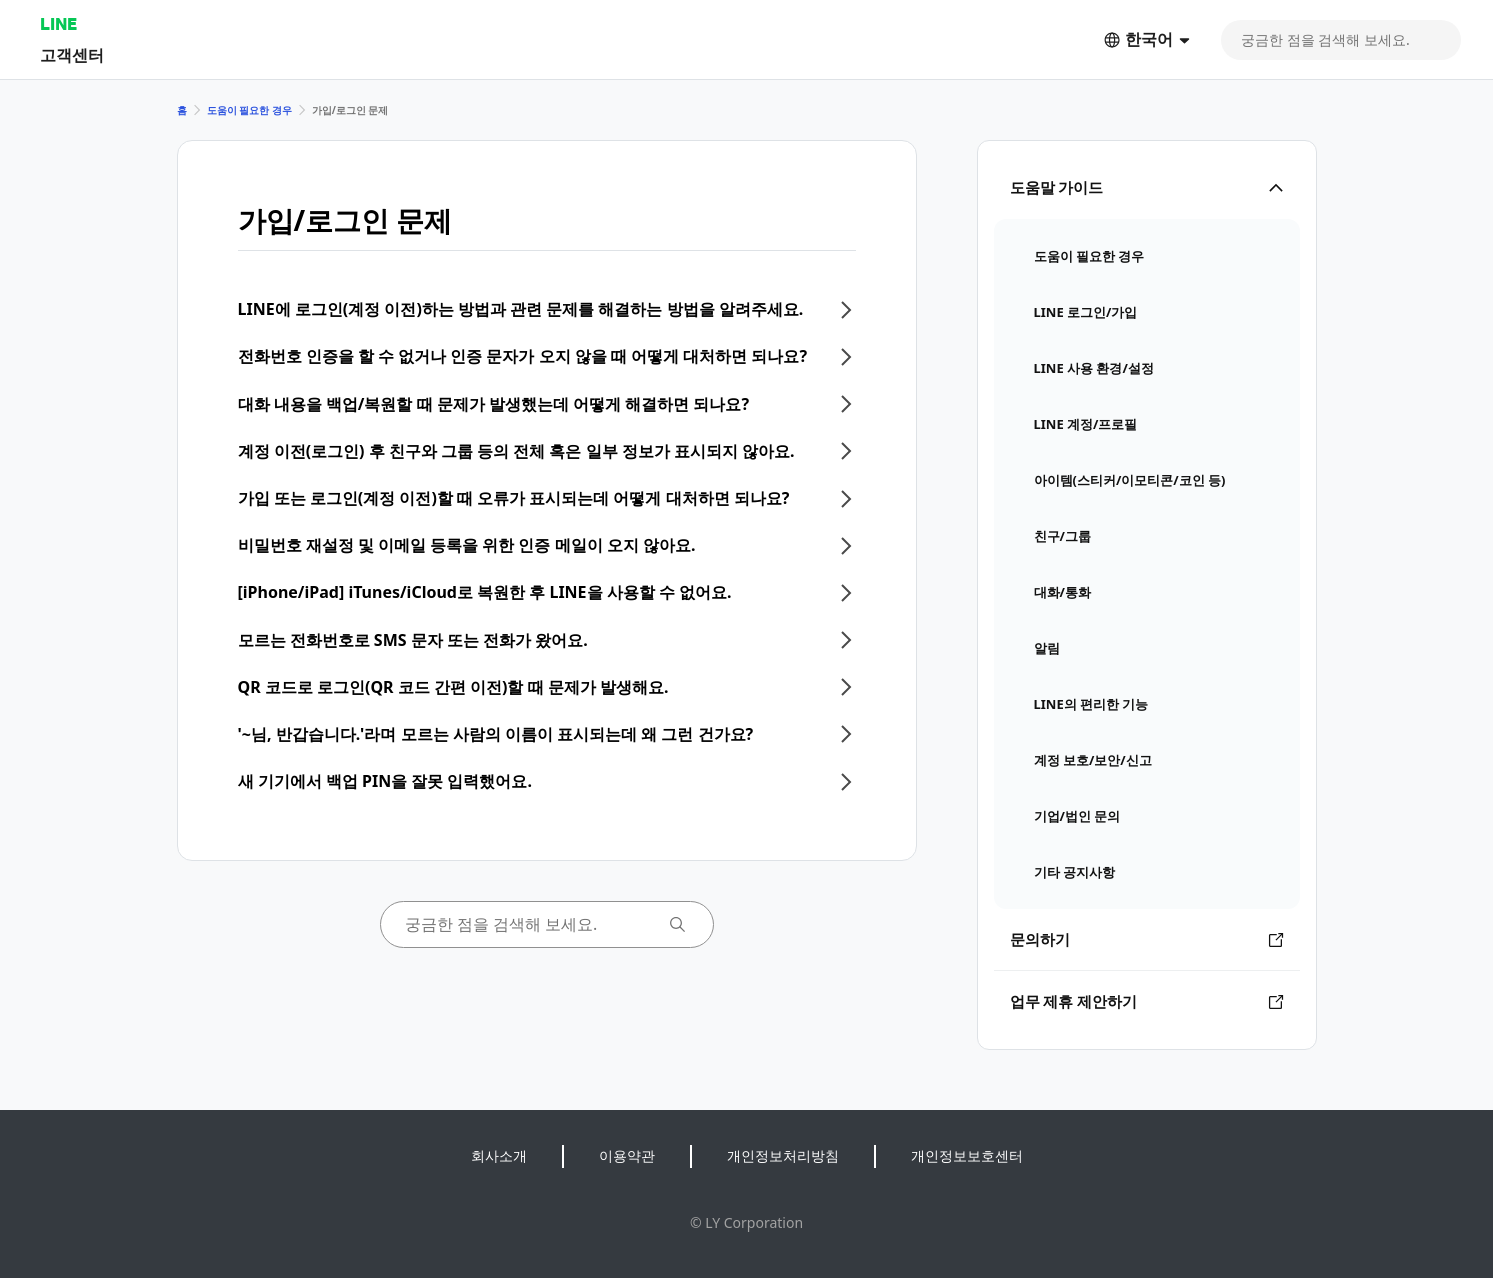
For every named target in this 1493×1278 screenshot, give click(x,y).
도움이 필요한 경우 (249, 110)
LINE (58, 23)
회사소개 (499, 1155)
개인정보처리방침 (783, 1155)
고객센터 (72, 54)
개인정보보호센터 (967, 1155)
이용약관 (627, 1155)
